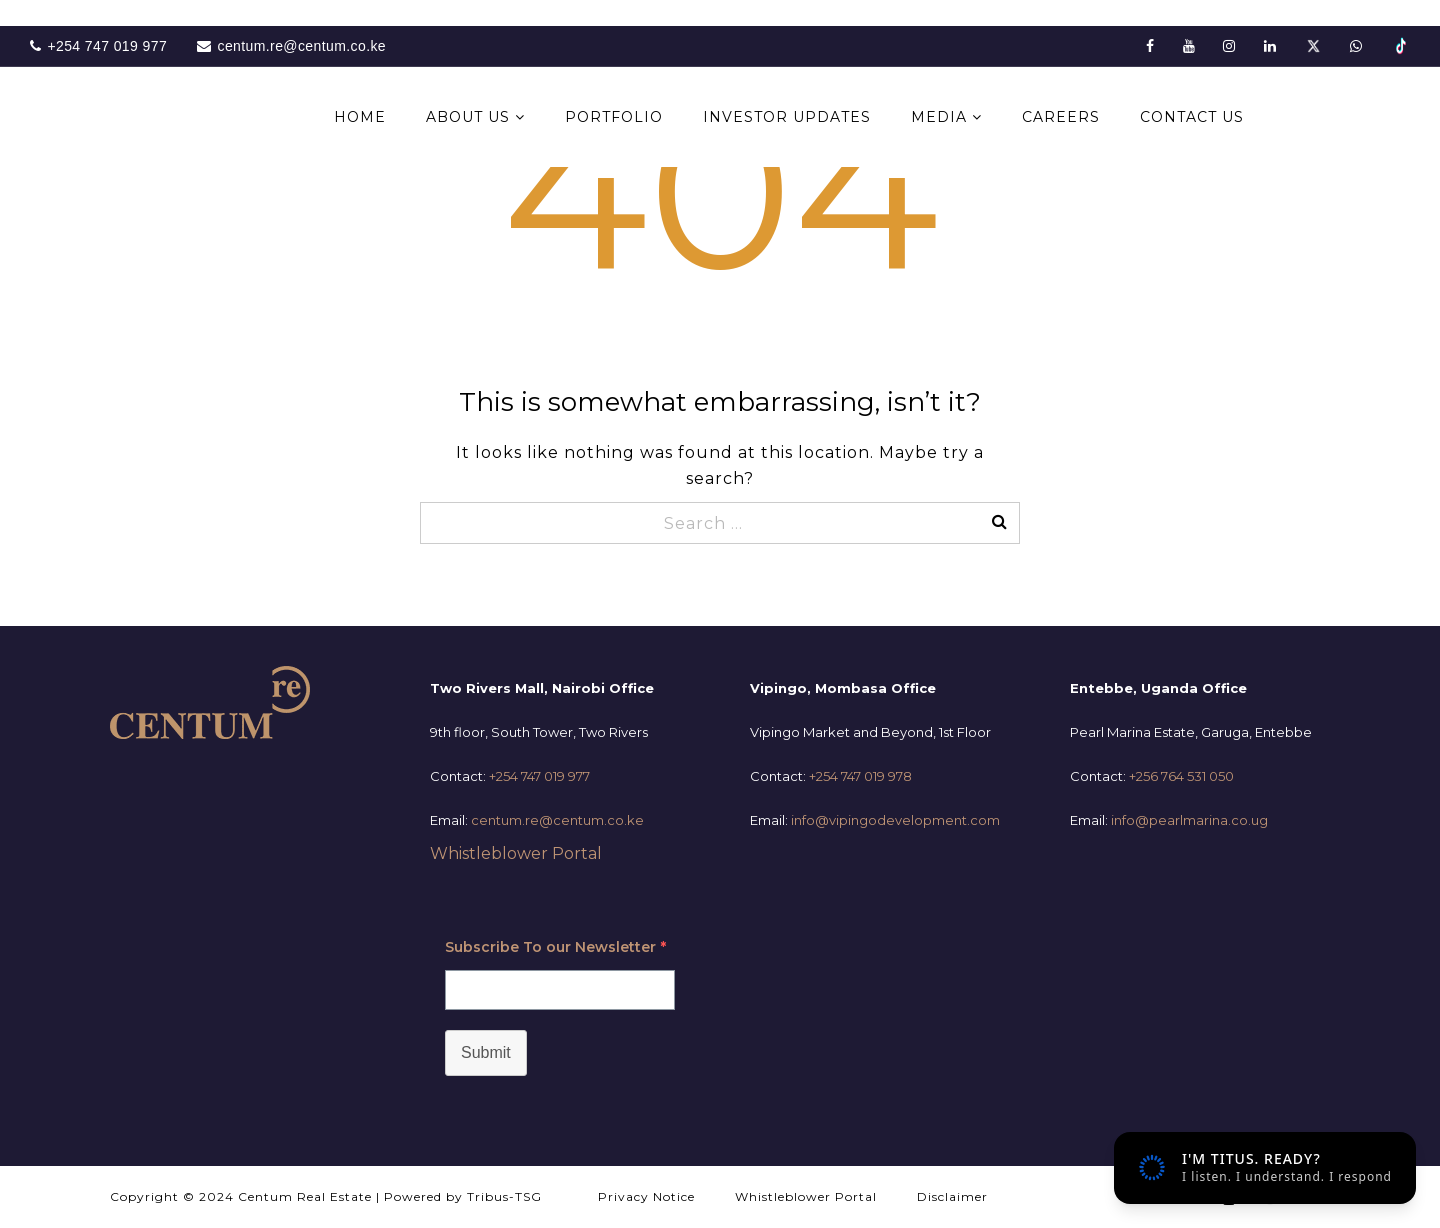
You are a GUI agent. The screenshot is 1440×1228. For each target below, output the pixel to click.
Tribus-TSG (504, 1196)
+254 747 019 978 (860, 776)
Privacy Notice (646, 1196)
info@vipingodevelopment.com (895, 820)
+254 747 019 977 (539, 776)
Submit (486, 1052)
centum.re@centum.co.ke (557, 820)
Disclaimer (952, 1196)
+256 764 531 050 (1181, 776)
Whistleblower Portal (516, 853)
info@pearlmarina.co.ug (1189, 820)
